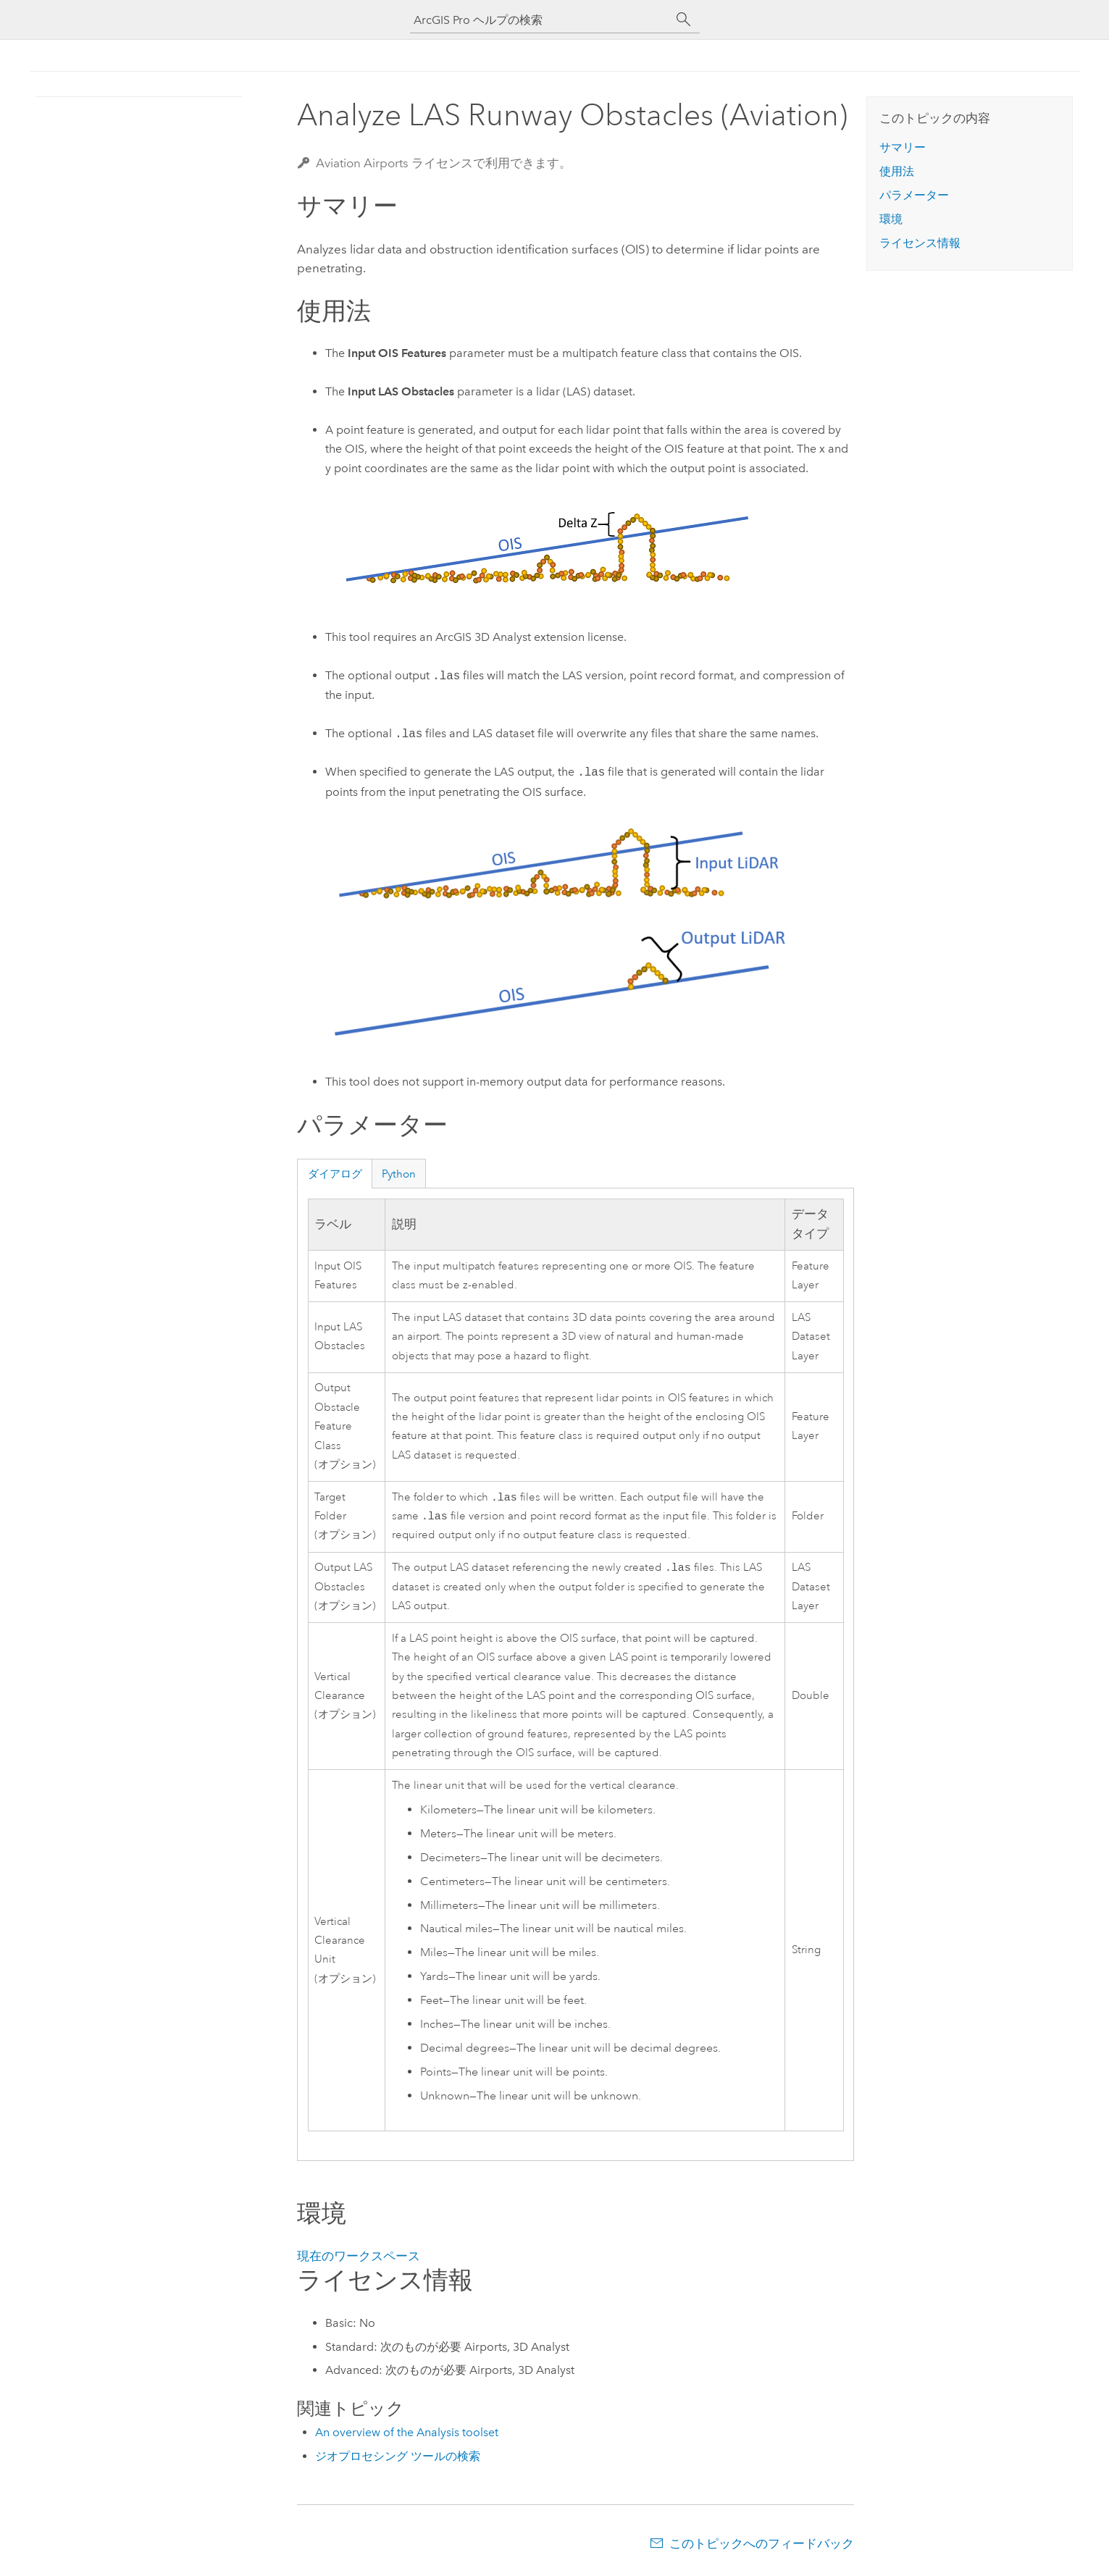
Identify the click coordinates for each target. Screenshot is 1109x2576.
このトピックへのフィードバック (761, 2548)
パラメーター (914, 195)
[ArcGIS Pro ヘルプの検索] (540, 20)
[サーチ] (684, 19)
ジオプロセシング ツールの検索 (397, 2460)
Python (399, 1173)
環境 (891, 219)
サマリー (902, 147)
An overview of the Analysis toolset (406, 2436)
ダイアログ (335, 1173)
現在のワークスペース (358, 2260)
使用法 (896, 171)
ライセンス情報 (920, 243)
